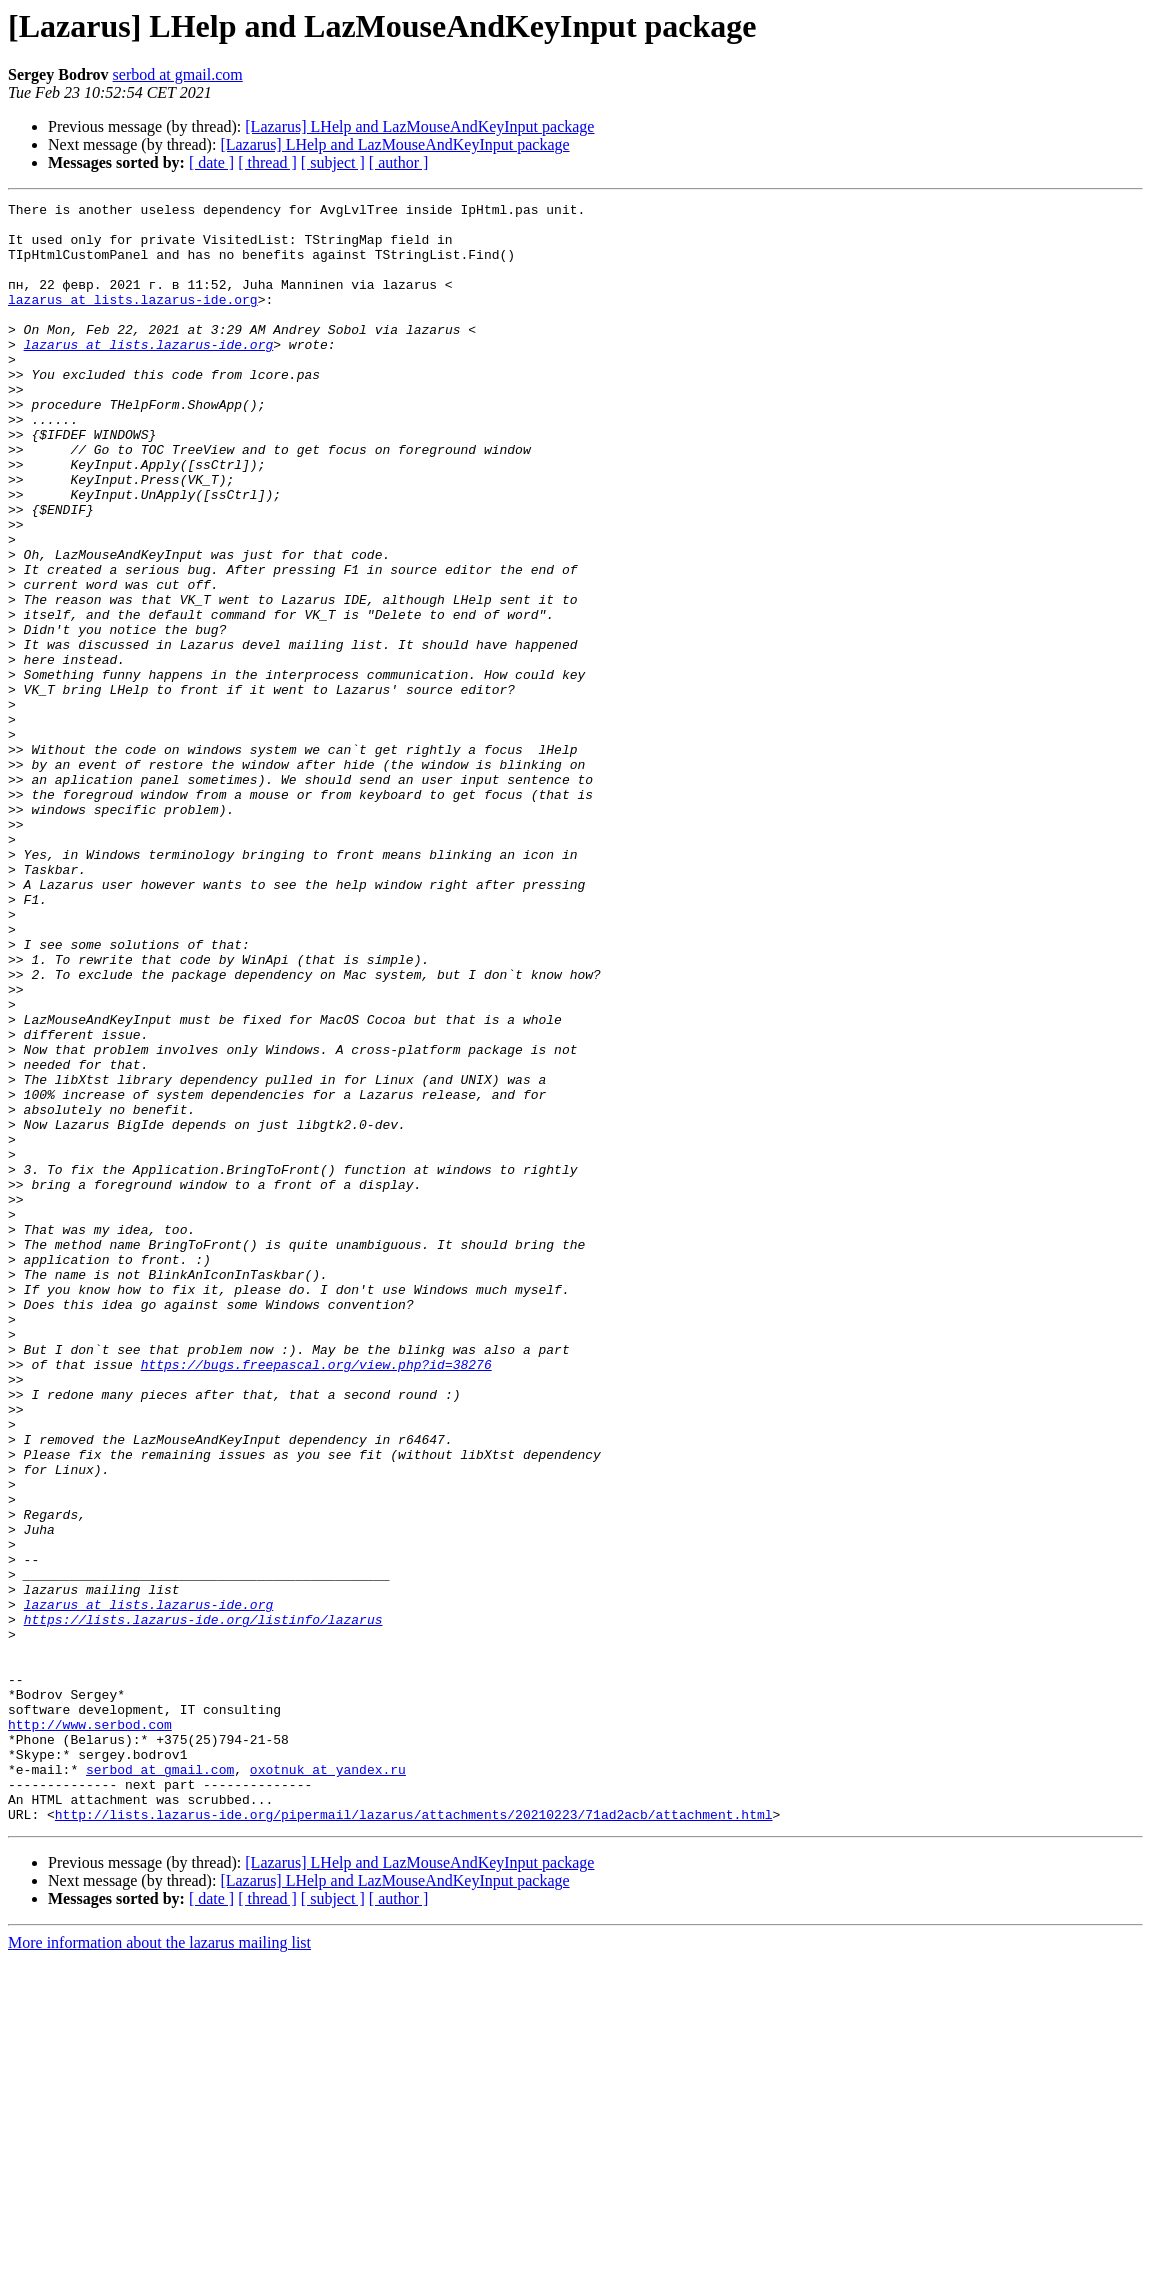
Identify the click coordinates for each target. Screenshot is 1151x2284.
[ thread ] (267, 162)
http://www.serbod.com (90, 2030)
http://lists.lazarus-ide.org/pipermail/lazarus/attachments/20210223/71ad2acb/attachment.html (414, 2138)
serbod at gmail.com (178, 74)
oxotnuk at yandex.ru (328, 2084)
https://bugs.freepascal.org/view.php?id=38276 (316, 1598)
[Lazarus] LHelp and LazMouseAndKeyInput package (419, 126)
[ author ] (399, 162)
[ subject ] (333, 162)
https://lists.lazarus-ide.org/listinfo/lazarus (203, 1904)
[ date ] (211, 162)
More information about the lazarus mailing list (159, 2266)
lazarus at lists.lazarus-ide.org (133, 320)
